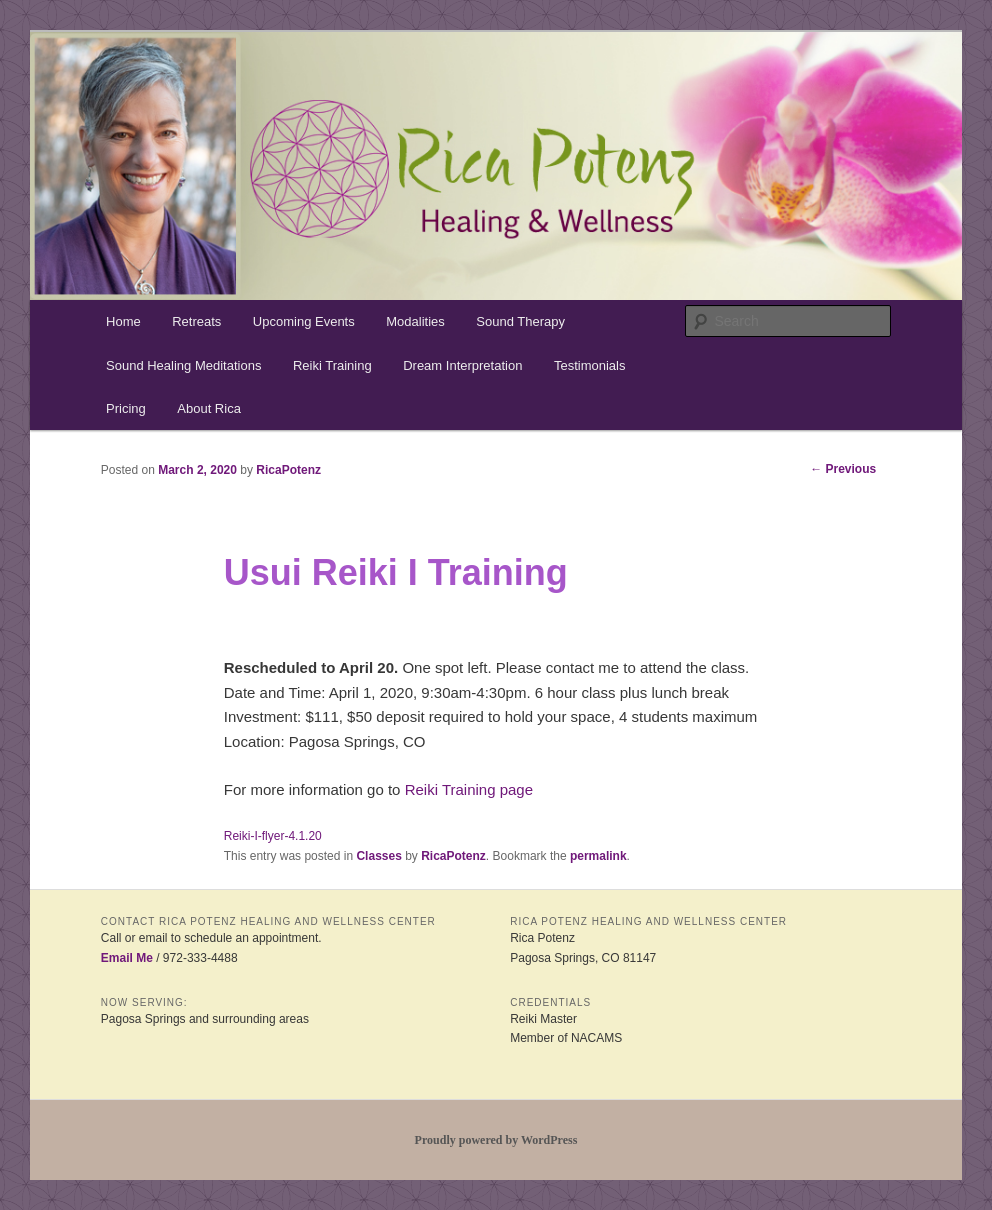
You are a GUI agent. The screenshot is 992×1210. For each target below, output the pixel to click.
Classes (378, 856)
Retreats (196, 321)
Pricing (126, 408)
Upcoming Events (304, 321)
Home (123, 321)
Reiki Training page (469, 789)
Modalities (415, 321)
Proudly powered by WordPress (496, 1140)
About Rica (209, 408)
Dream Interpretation (462, 365)
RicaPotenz (288, 470)
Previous (843, 469)
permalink (598, 856)
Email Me (127, 958)
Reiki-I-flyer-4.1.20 (273, 836)
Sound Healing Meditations (183, 365)
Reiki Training (332, 365)
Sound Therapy (520, 321)
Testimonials (590, 365)
